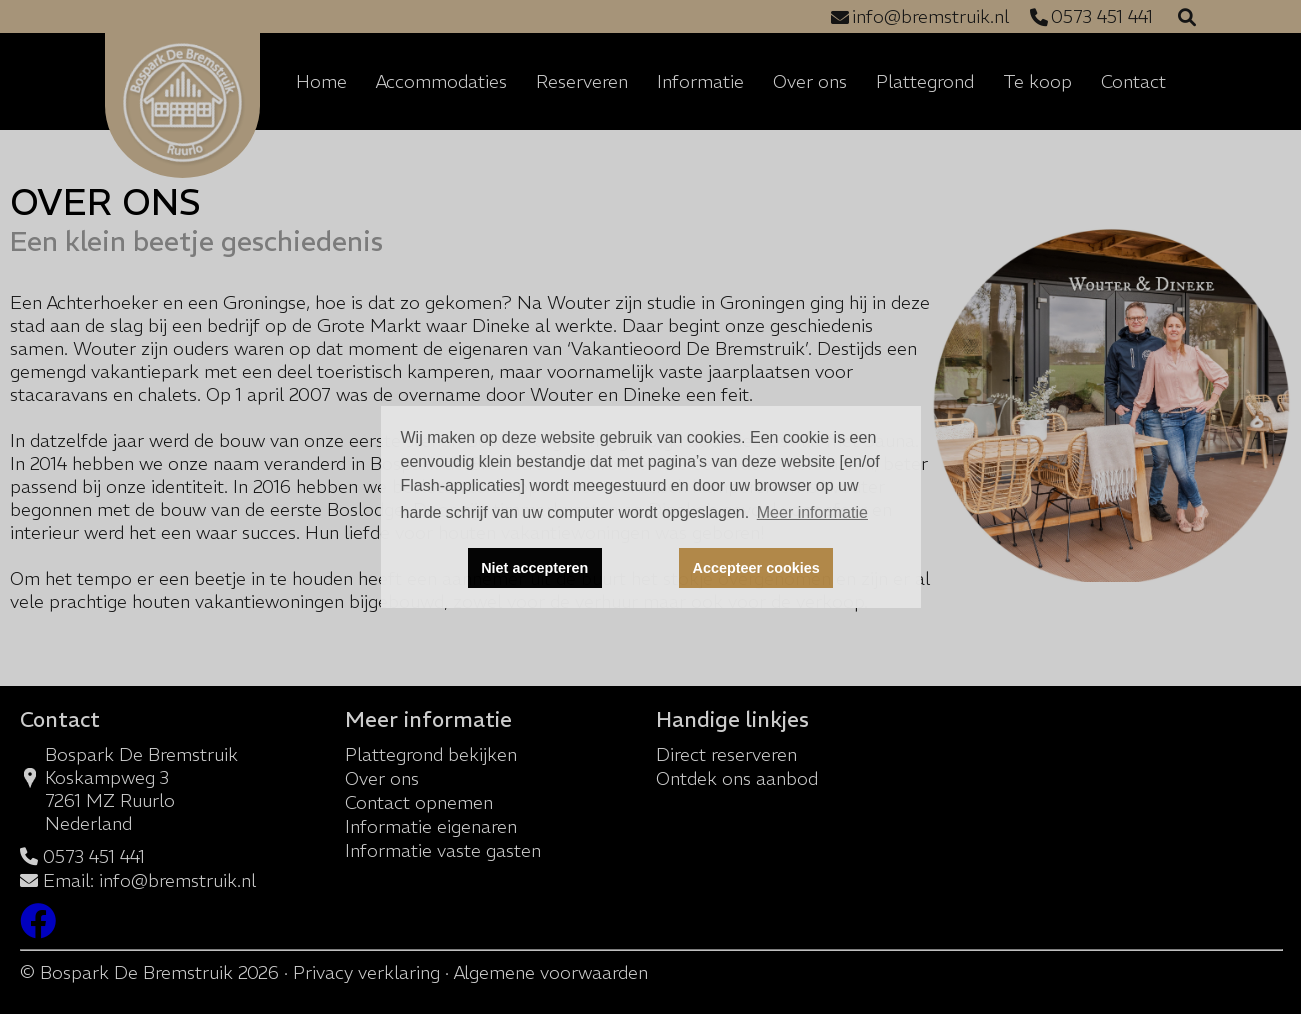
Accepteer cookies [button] (756, 568)
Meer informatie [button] (812, 512)
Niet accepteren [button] (534, 568)
